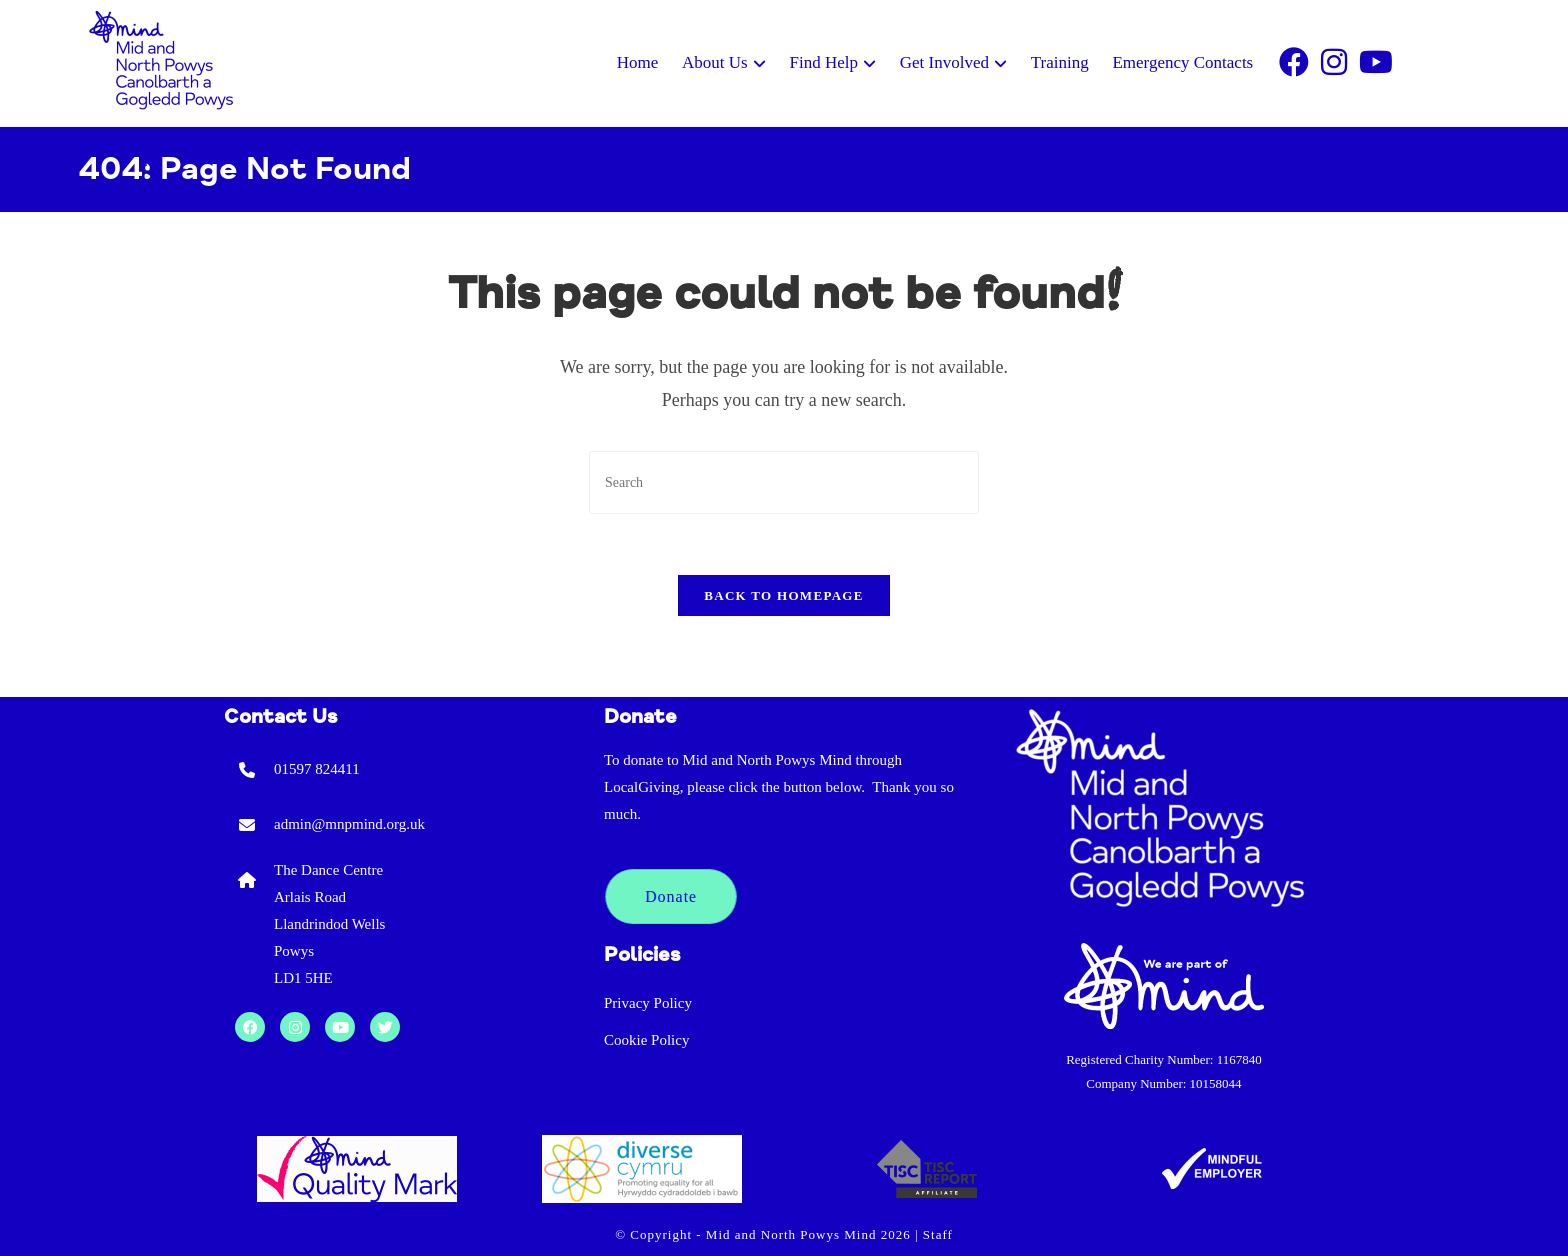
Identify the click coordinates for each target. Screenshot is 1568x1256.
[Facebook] (1294, 63)
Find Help (823, 62)
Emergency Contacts (1182, 62)
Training (1060, 62)
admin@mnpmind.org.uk (349, 824)
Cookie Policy (646, 1040)
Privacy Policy (648, 1003)
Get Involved (944, 62)
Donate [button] (671, 896)
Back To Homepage (783, 595)
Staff (938, 1234)
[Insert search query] (784, 482)
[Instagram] (1334, 63)
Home (638, 62)
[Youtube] (1376, 63)
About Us (715, 62)
